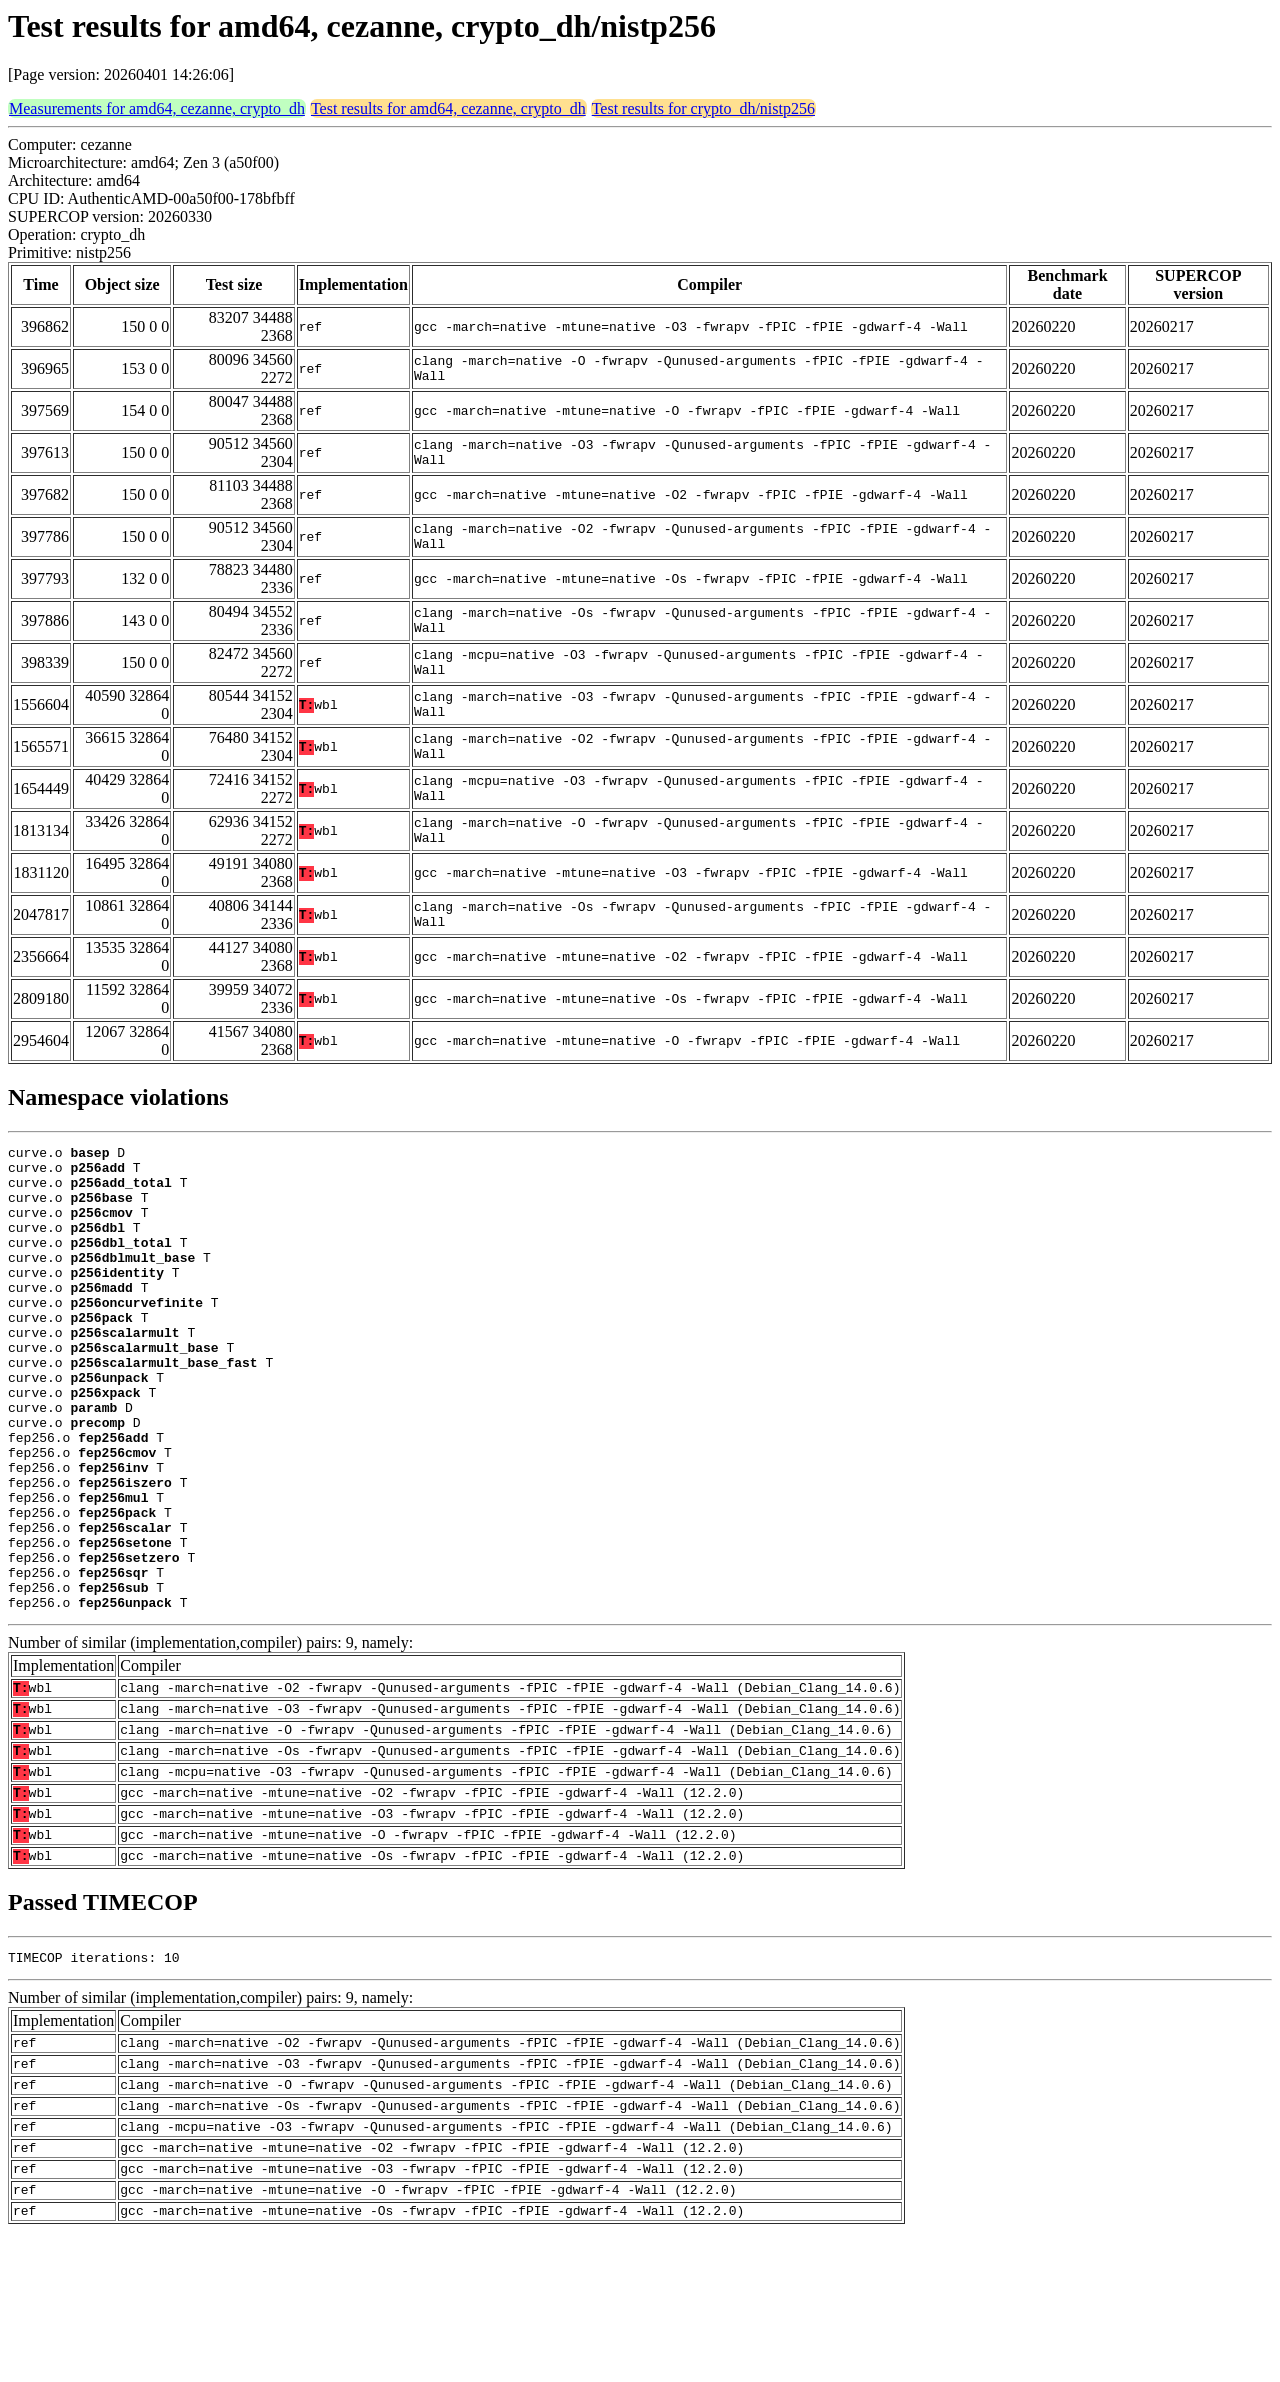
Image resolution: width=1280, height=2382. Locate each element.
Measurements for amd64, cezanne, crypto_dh (157, 108)
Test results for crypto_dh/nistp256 (703, 108)
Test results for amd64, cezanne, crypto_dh (448, 108)
